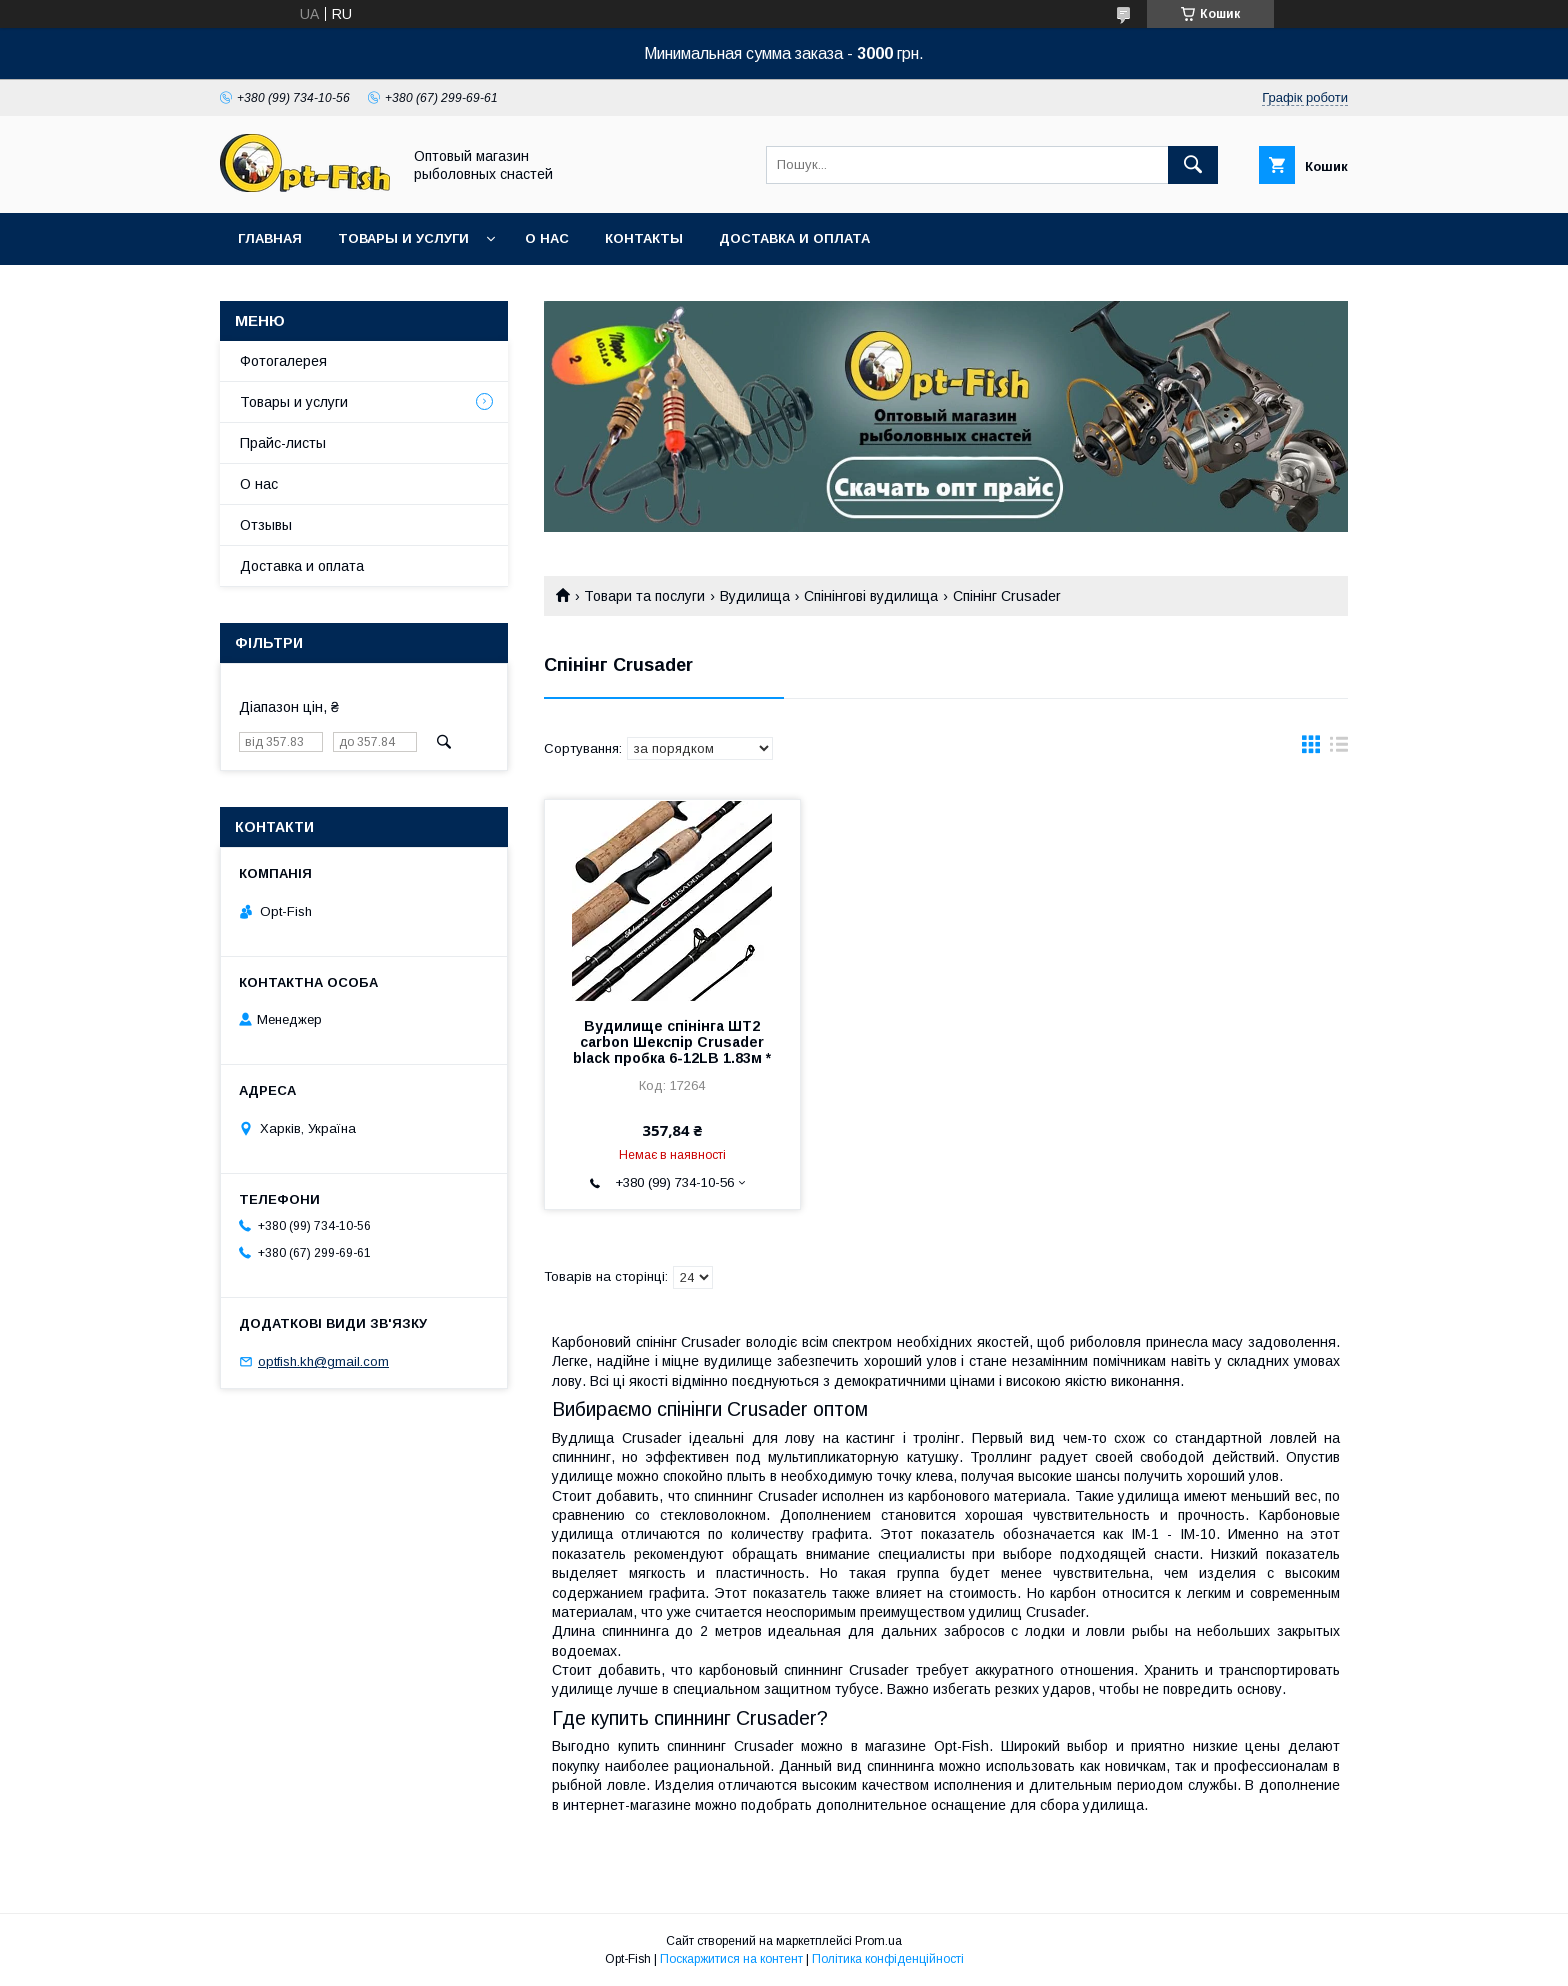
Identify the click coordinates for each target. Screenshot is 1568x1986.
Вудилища (755, 596)
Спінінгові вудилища (871, 596)
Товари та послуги (644, 596)
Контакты (644, 238)
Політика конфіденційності (888, 1959)
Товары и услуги (403, 238)
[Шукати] (1193, 165)
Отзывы (266, 525)
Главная (270, 238)
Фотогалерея (283, 361)
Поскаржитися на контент (731, 1959)
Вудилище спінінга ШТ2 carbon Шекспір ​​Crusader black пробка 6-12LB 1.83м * (672, 1042)
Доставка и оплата (794, 238)
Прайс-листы (283, 443)
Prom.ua (878, 1941)
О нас (547, 238)
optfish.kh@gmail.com (323, 1361)
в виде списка (1339, 749)
